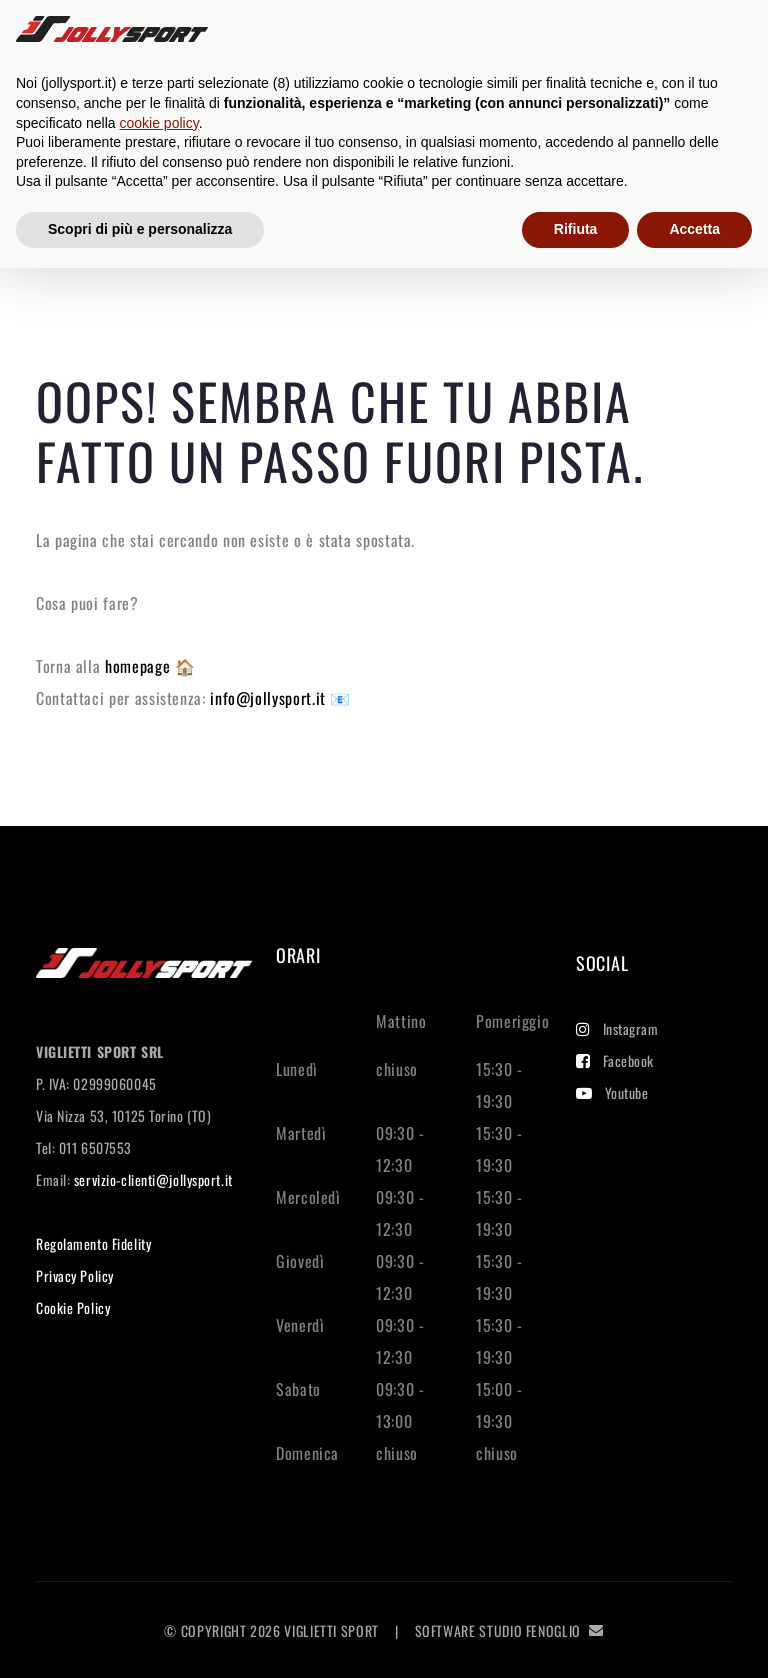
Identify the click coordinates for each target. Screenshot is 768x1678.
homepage (140, 666)
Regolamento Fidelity (93, 1243)
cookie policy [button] (159, 123)
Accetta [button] (694, 229)
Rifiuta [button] (576, 229)
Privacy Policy (75, 1275)
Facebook (615, 1060)
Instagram (617, 1028)
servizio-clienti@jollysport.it (153, 1179)
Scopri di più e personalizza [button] (140, 229)
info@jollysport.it (270, 698)
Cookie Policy (73, 1307)
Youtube (612, 1092)
